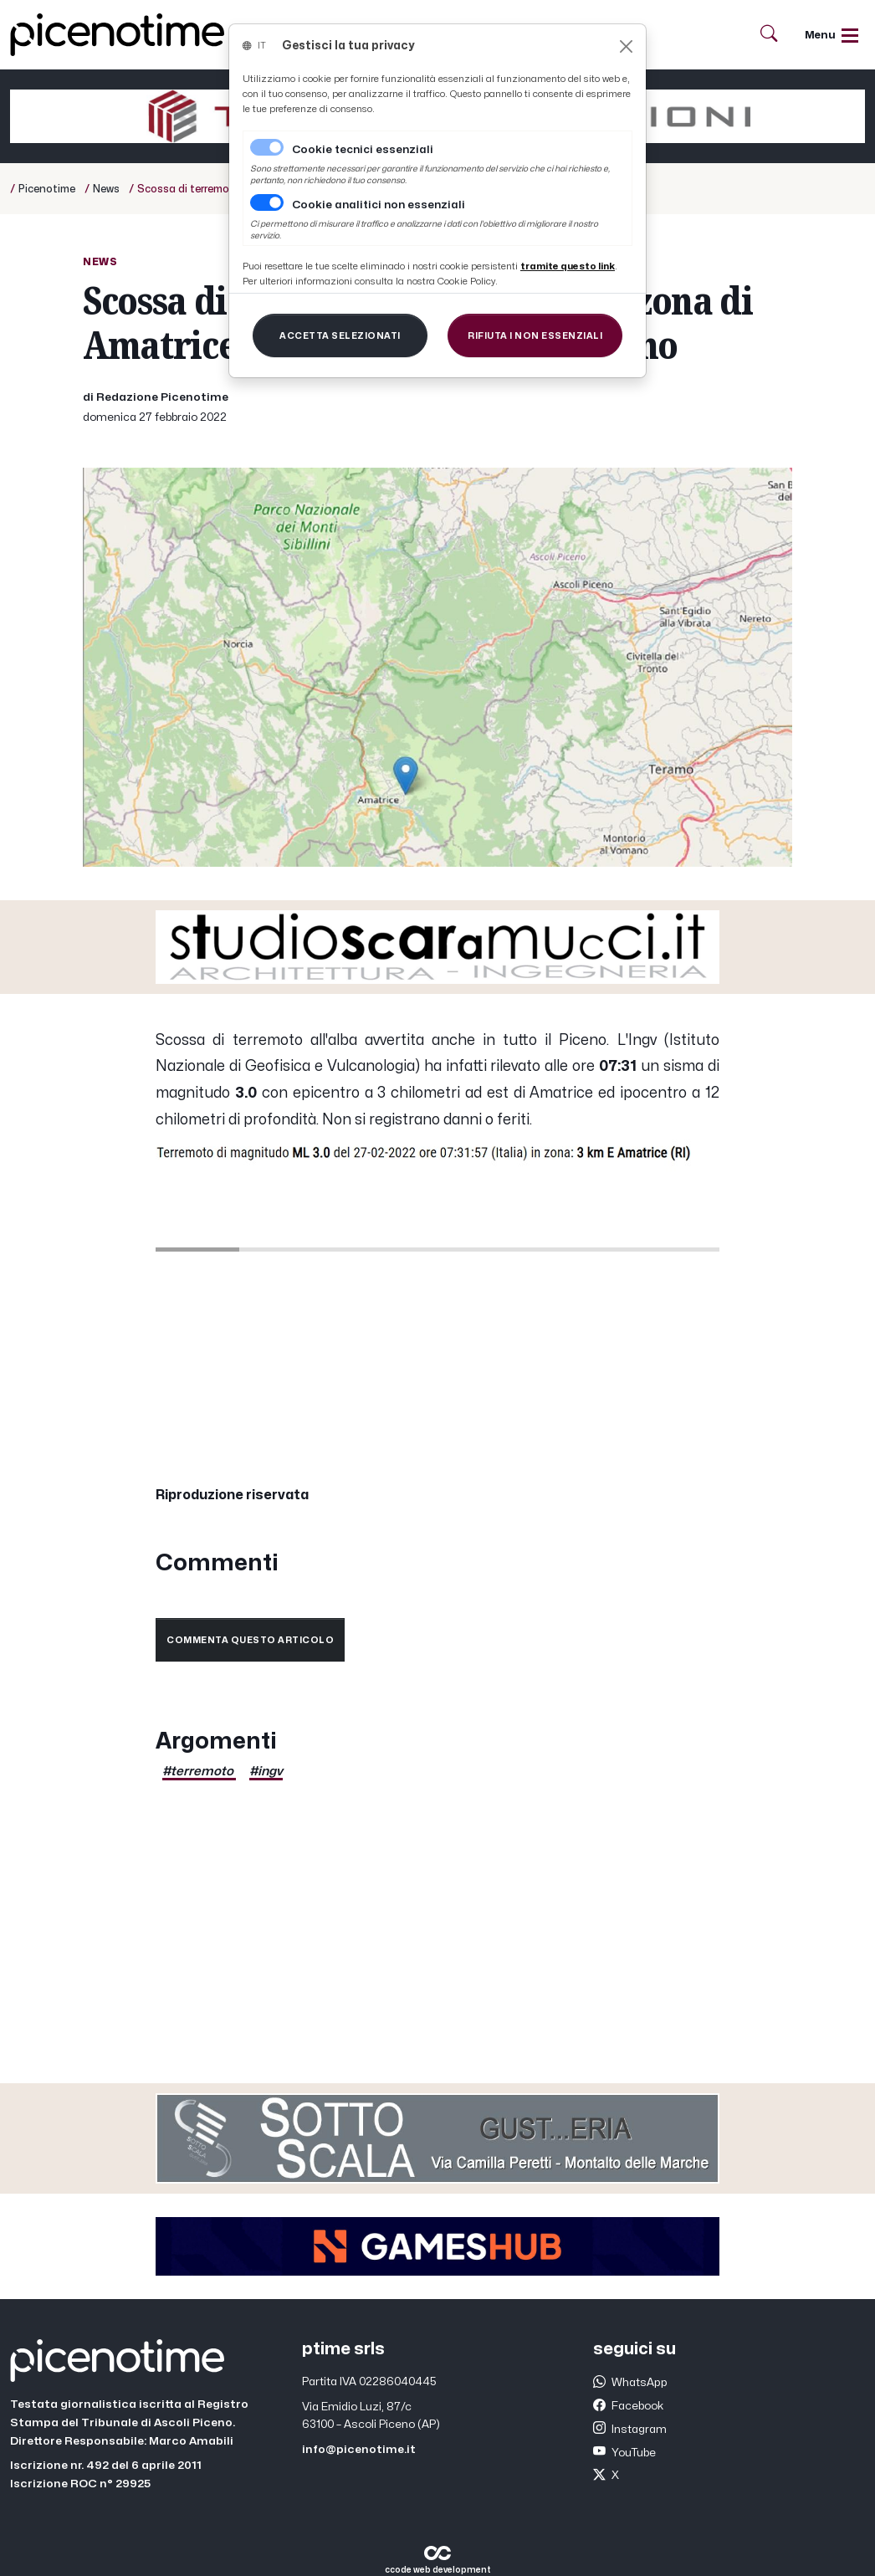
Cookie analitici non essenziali (378, 205)
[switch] (267, 202)
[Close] (626, 46)
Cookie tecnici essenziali (362, 150)
